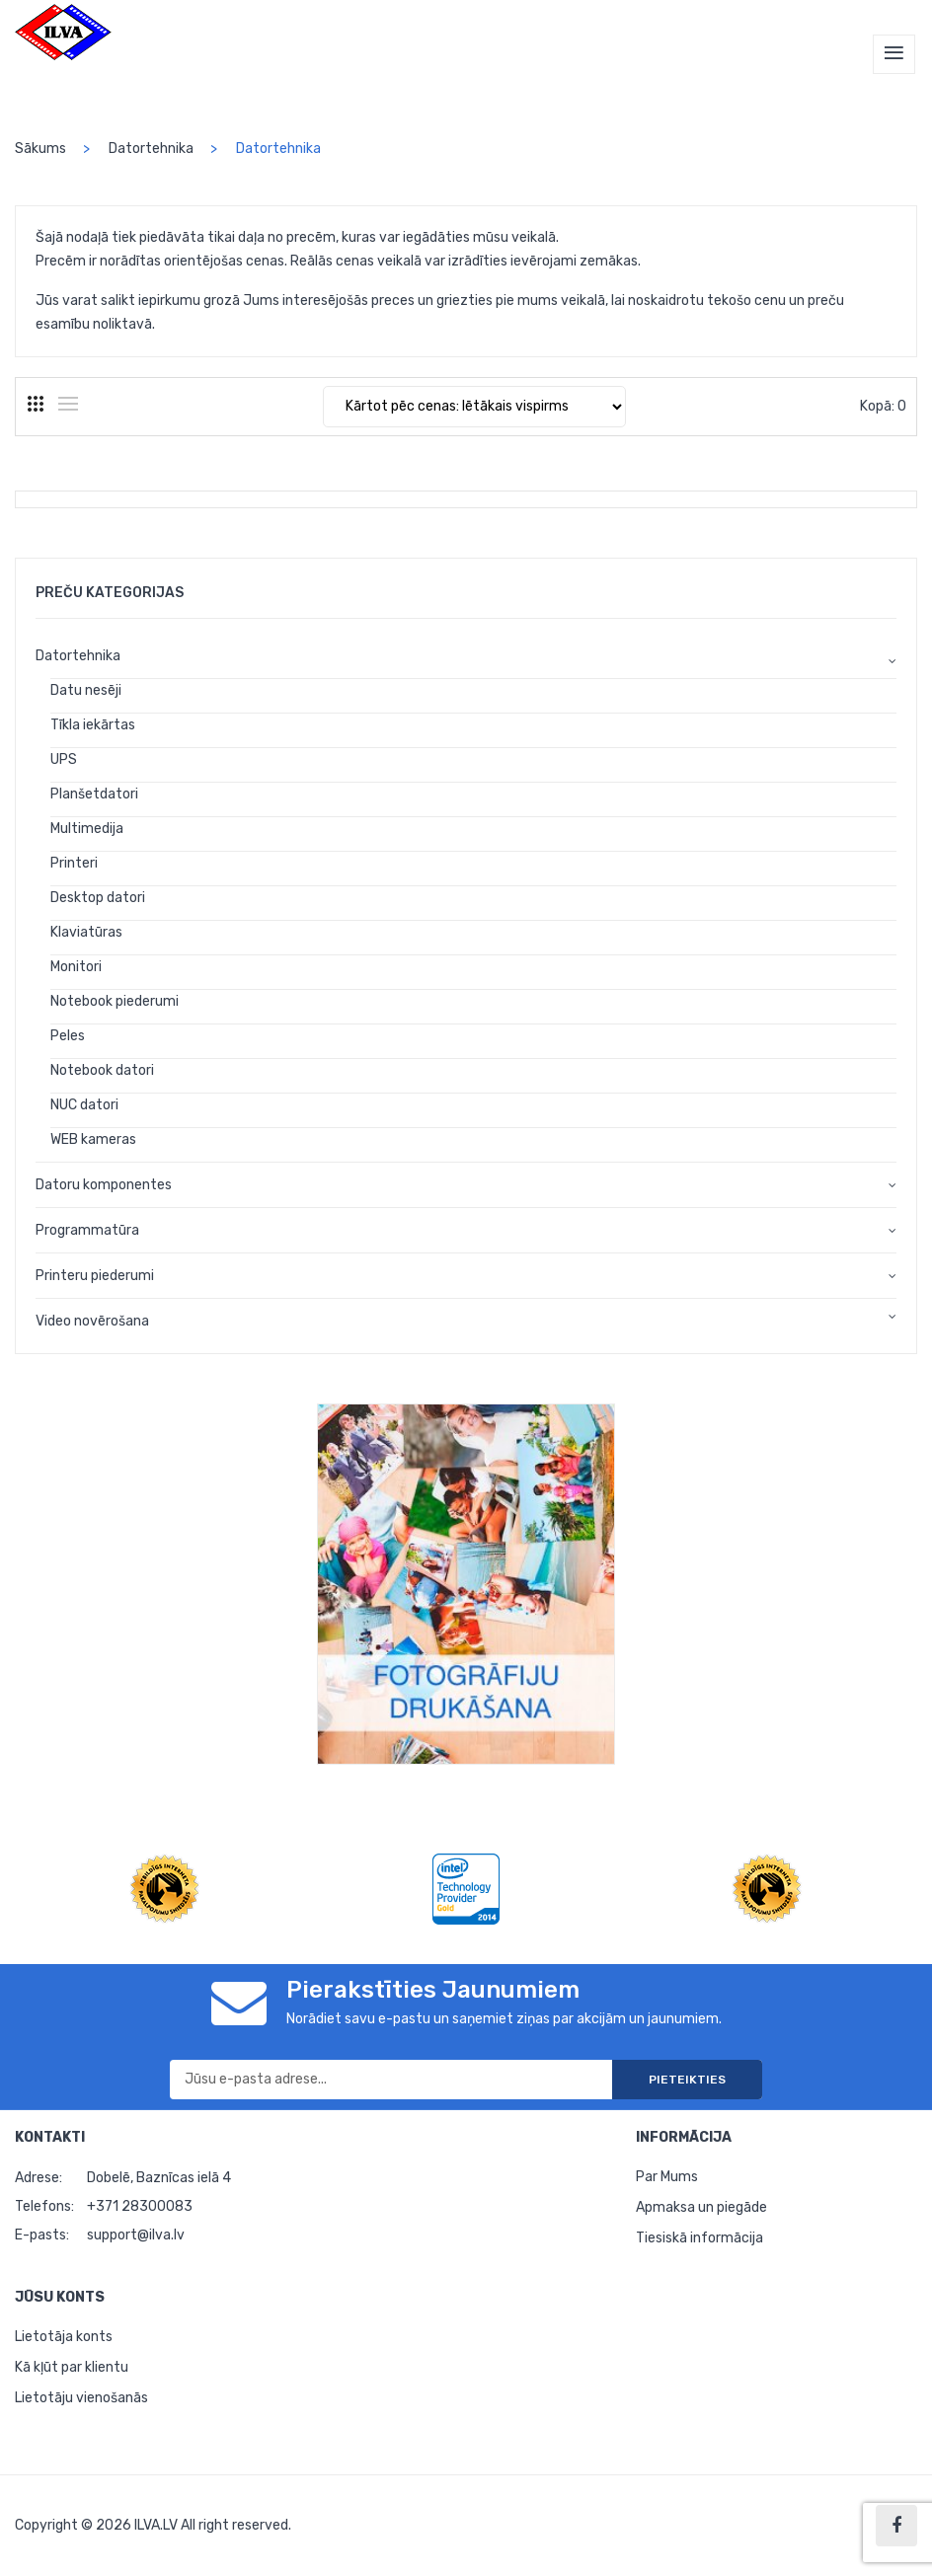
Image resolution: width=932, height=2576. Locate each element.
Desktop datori (97, 897)
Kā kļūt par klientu (71, 2367)
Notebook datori (102, 1070)
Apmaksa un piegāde (701, 2207)
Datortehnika (151, 148)
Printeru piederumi (95, 1275)
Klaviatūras (86, 932)
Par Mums (667, 2176)
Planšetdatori (94, 794)
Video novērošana (92, 1321)
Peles (67, 1035)
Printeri (74, 863)
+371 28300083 (140, 2206)
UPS (63, 759)
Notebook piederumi (114, 1001)
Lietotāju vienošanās (81, 2397)
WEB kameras (93, 1139)
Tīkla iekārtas (92, 725)
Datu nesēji (85, 690)
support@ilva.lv (136, 2235)
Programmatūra (87, 1230)
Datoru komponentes (104, 1184)
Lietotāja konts (64, 2336)
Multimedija (86, 828)
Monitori (76, 966)
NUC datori (84, 1105)
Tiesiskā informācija (699, 2238)
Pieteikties (687, 2079)
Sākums (40, 148)
